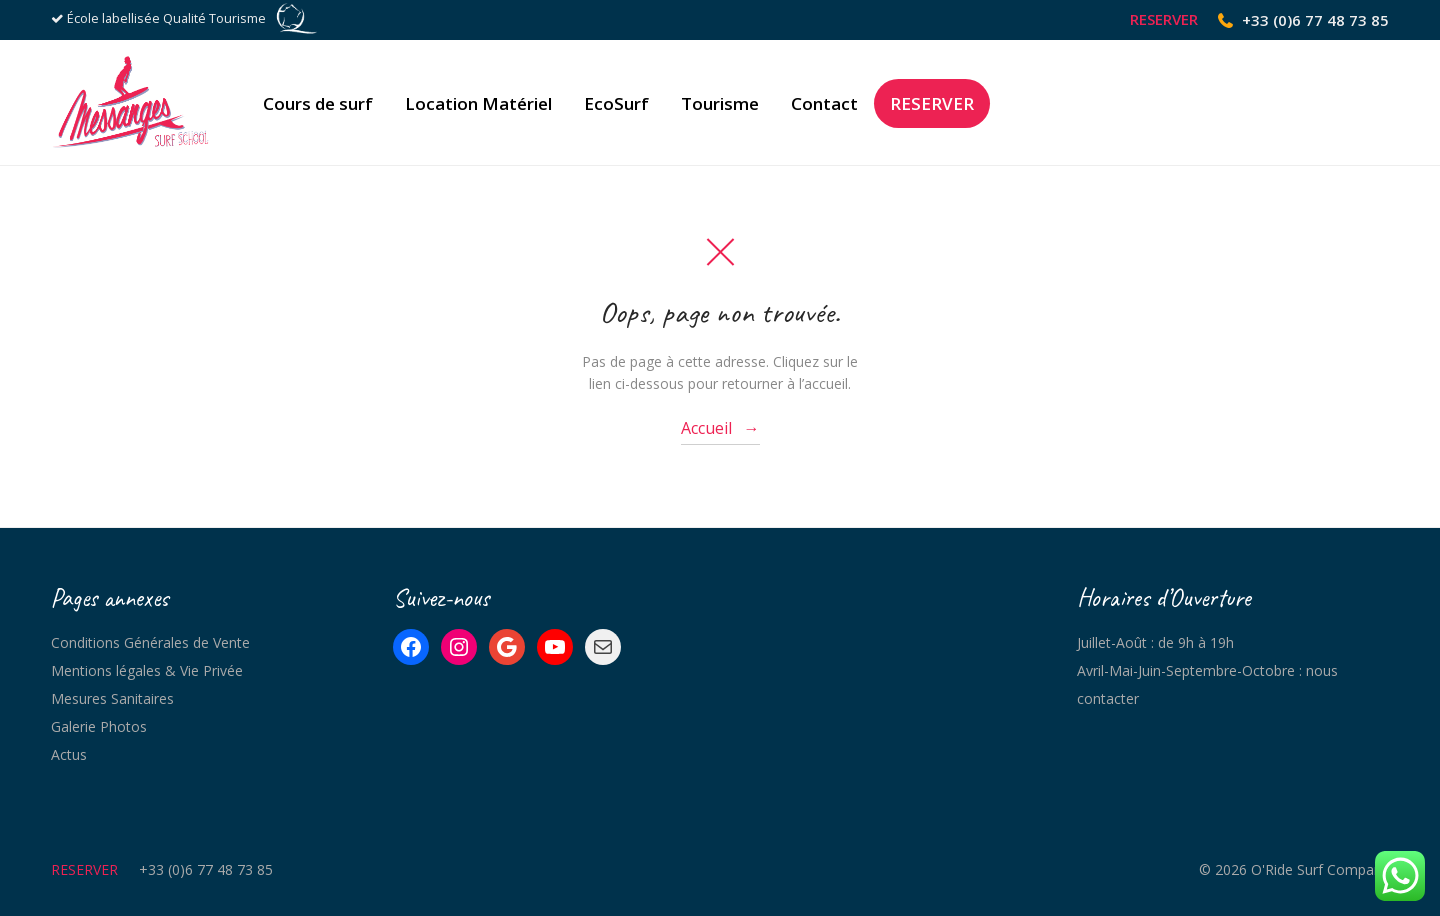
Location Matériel (478, 103)
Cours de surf (318, 103)
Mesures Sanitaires (112, 698)
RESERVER (1164, 19)
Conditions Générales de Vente (150, 642)
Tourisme (720, 103)
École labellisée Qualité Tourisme (166, 18)
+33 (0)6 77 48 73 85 (1315, 20)
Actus (69, 754)
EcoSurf (616, 103)
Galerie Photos (99, 726)
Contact (824, 103)
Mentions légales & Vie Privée (147, 670)
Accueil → (720, 428)
